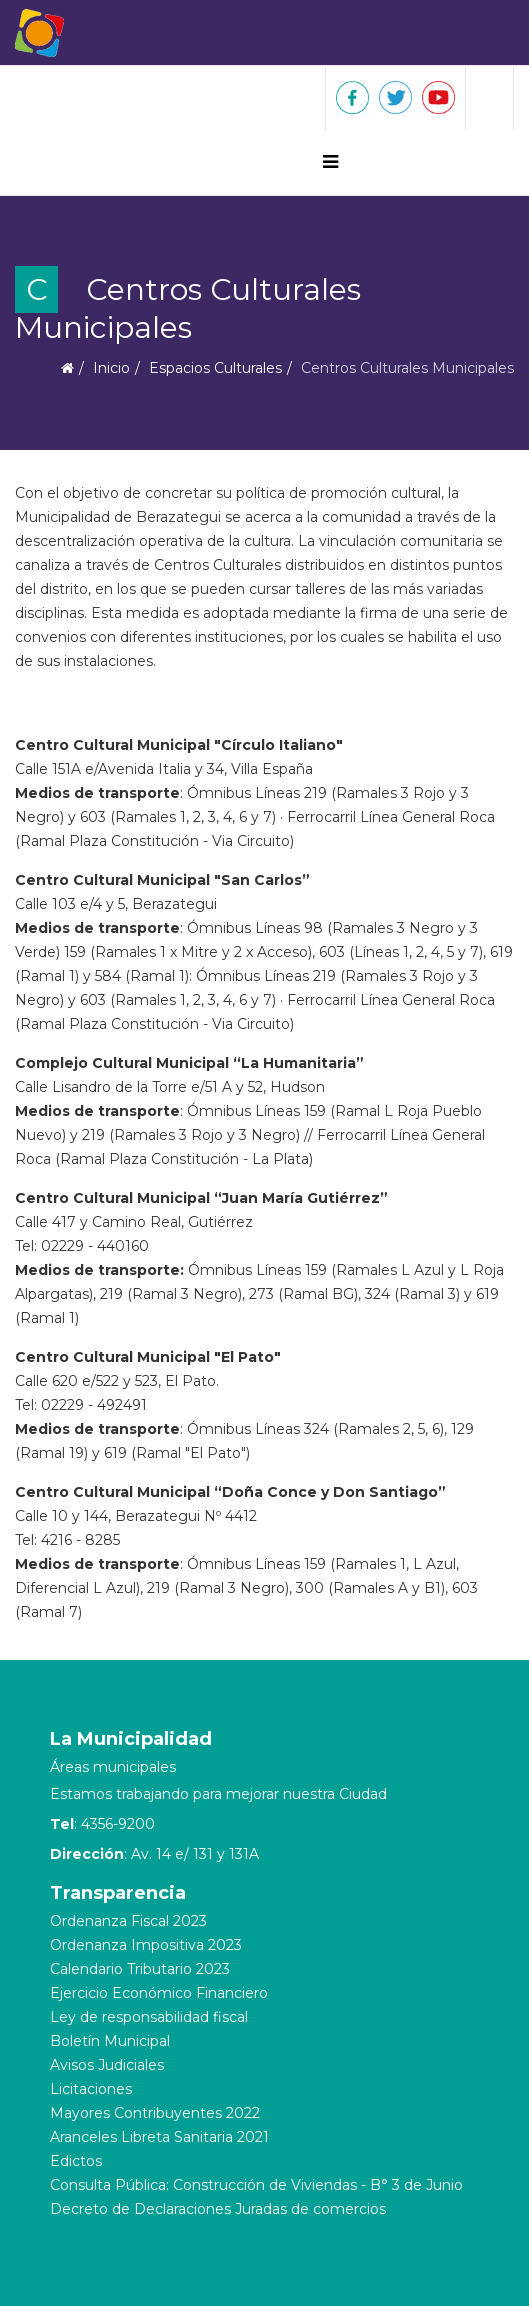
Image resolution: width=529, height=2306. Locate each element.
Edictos (76, 2161)
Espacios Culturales (215, 368)
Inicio (111, 368)
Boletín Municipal (110, 2041)
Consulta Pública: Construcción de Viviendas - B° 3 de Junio (256, 2185)
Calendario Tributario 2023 (140, 1969)
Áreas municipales (113, 1767)
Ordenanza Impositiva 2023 (146, 1945)
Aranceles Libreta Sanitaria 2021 (159, 2137)
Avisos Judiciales (107, 2065)
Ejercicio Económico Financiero (159, 1993)
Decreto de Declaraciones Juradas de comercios (218, 2209)
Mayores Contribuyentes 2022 (155, 2113)
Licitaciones (91, 2089)
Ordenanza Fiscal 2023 (128, 1921)
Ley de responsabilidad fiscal (149, 2017)
